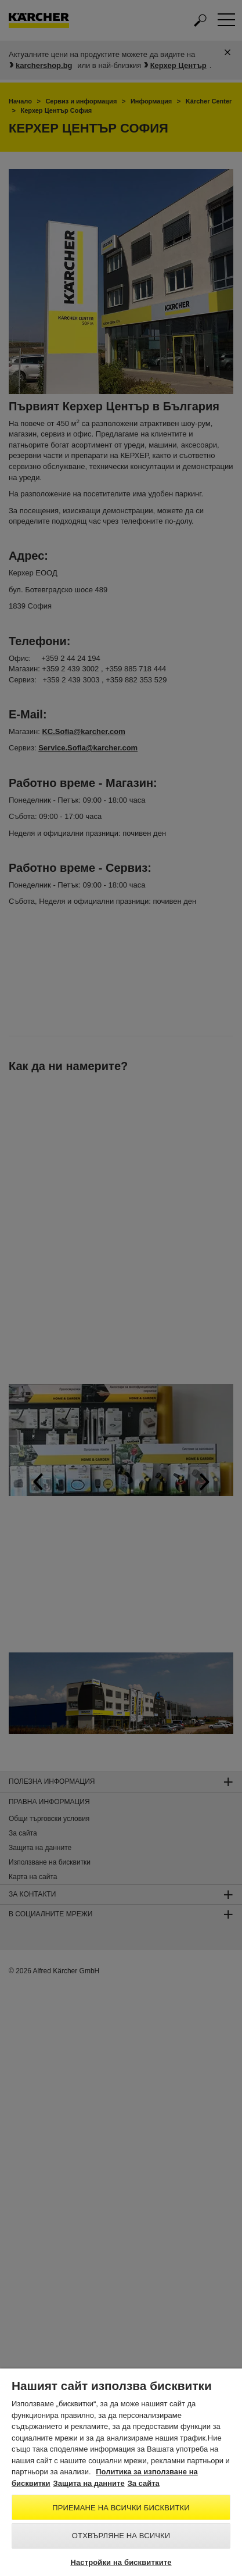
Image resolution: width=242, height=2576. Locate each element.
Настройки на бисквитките (120, 2562)
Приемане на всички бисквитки (120, 2507)
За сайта (144, 2483)
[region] (121, 2472)
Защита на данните (89, 2483)
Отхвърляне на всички (121, 2535)
